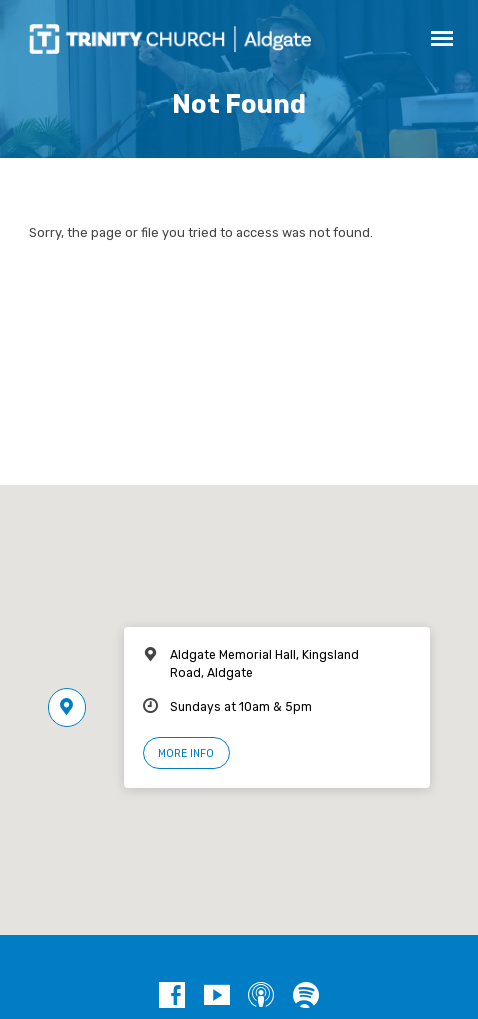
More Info (186, 753)
